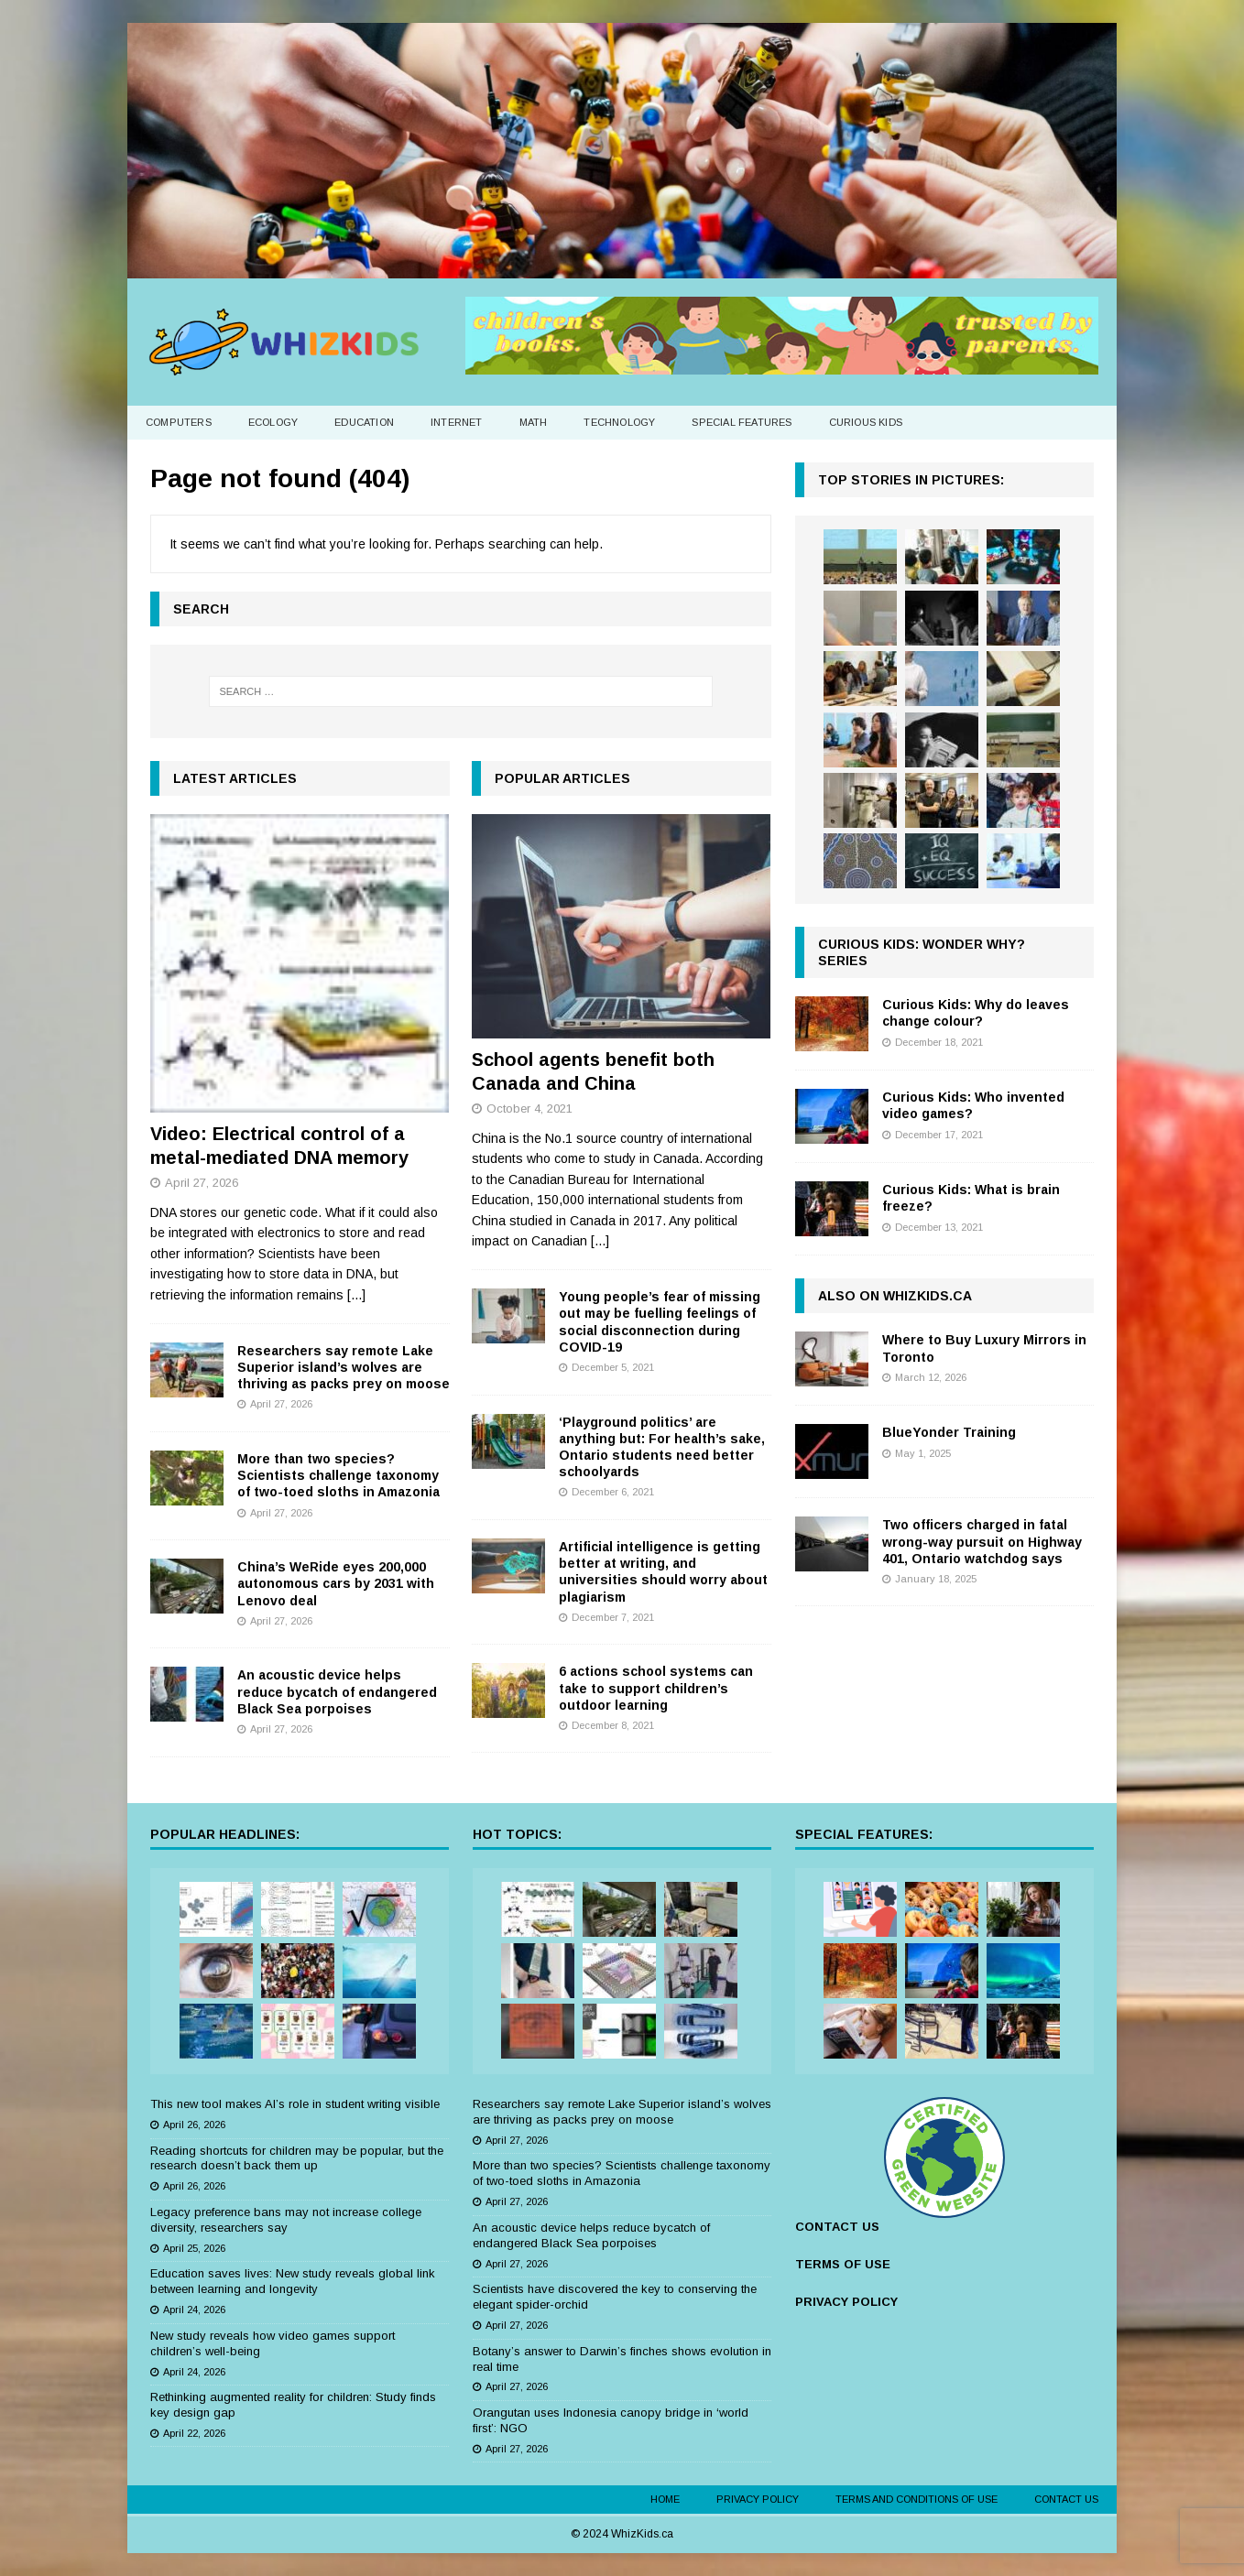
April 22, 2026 (194, 2433)
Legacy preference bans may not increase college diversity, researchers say (285, 2219)
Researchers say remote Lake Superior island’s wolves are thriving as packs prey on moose (343, 1367)
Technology (619, 422)
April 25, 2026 (194, 2248)
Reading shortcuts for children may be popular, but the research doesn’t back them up (296, 2158)
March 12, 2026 (930, 1377)
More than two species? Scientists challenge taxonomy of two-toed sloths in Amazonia (338, 1475)
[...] (356, 1295)
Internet (457, 422)
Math (533, 422)
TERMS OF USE (842, 2264)
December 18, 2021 (939, 1042)
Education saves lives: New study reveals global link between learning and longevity (292, 2281)
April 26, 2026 (194, 2124)
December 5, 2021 (613, 1367)
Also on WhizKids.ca (895, 1295)
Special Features (741, 422)
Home (665, 2499)
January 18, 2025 (936, 1578)
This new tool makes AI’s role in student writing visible (295, 2104)
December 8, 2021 (613, 1725)
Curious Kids (865, 422)
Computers (179, 422)
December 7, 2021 (613, 1617)
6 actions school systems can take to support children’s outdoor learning (656, 1688)
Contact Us (1066, 2499)
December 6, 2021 (613, 1491)
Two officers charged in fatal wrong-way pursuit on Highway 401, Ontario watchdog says (982, 1541)
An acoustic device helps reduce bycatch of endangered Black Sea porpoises (337, 1691)
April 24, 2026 (194, 2309)
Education (364, 422)
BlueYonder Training (949, 1432)
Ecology (273, 422)
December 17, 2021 (939, 1134)
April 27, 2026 (201, 1183)
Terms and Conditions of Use (916, 2499)
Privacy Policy (757, 2499)
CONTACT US (837, 2227)
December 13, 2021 (939, 1227)
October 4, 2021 (529, 1108)
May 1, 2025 (923, 1453)
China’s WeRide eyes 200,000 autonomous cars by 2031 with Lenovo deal (335, 1583)
